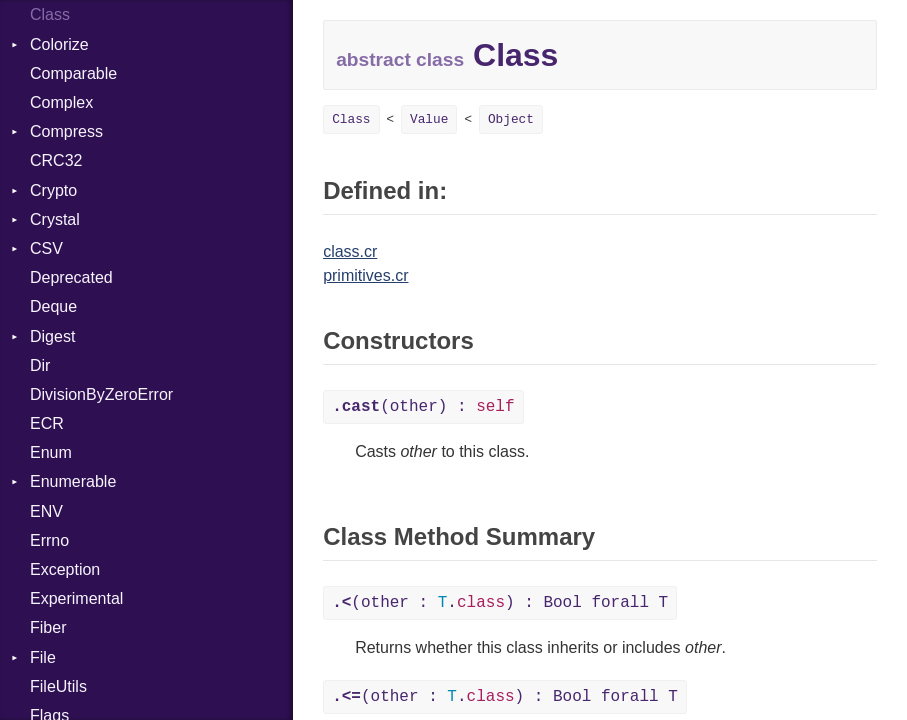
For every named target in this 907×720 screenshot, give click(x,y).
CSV (46, 248)
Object (511, 119)
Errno (49, 540)
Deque (53, 306)
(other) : (423, 407)
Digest (52, 336)
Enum (51, 452)
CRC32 (56, 160)
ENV (46, 511)
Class (50, 14)
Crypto (53, 190)
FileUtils (58, 686)
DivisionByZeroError (101, 394)
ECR (47, 423)
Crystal (55, 219)
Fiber (48, 627)
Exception (65, 569)
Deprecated (71, 277)
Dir (40, 365)
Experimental (76, 598)
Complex (61, 102)
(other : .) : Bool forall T (500, 603)
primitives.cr (365, 275)
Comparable (73, 73)
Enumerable (73, 481)
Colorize (59, 44)
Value (429, 119)
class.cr (350, 251)
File (43, 657)
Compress (66, 131)
